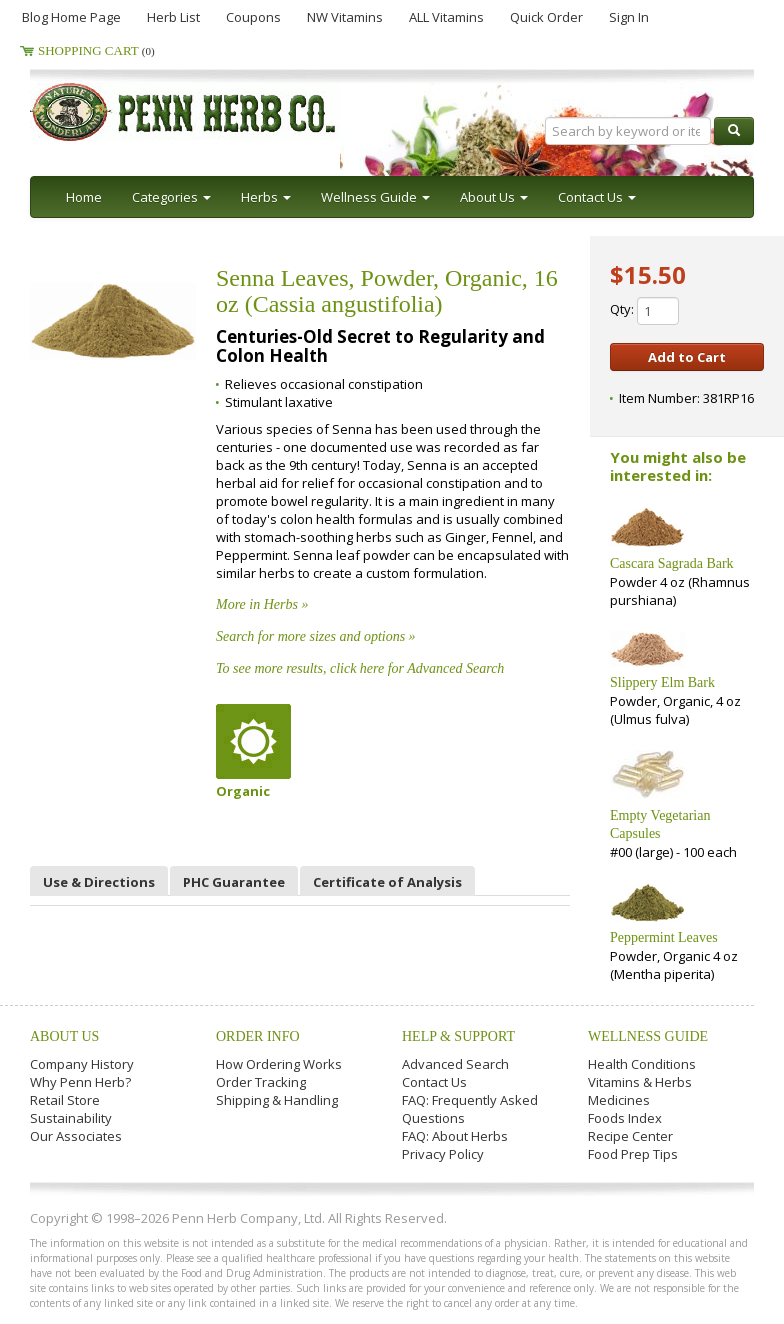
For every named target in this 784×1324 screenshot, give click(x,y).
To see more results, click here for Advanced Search (360, 668)
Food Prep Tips (633, 1154)
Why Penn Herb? (80, 1082)
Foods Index (625, 1118)
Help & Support (458, 1036)
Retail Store (65, 1100)
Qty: (644, 311)
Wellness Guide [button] (375, 197)
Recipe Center (630, 1136)
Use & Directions (99, 882)
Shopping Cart (96, 50)
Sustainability (71, 1118)
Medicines (619, 1100)
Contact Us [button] (597, 197)
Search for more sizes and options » (316, 636)
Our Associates (76, 1136)
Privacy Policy (443, 1154)
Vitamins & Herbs (640, 1082)
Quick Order (546, 17)
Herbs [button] (266, 197)
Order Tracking (261, 1082)
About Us (64, 1036)
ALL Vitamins (446, 17)
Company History (82, 1064)
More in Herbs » (262, 604)
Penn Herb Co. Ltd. (222, 112)
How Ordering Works (279, 1064)
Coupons (253, 17)
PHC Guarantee (234, 882)
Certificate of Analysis (387, 882)
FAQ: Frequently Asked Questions (470, 1109)
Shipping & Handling (277, 1100)
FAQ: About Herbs (455, 1136)
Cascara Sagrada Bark (672, 563)
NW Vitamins (345, 17)
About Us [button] (494, 197)
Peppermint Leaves (664, 937)
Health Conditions (642, 1064)
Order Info (258, 1036)
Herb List (173, 17)
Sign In (629, 17)
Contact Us (434, 1082)
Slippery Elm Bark (662, 682)
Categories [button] (171, 197)
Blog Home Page (71, 17)
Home (84, 197)
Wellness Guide (648, 1036)
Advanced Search (455, 1064)
